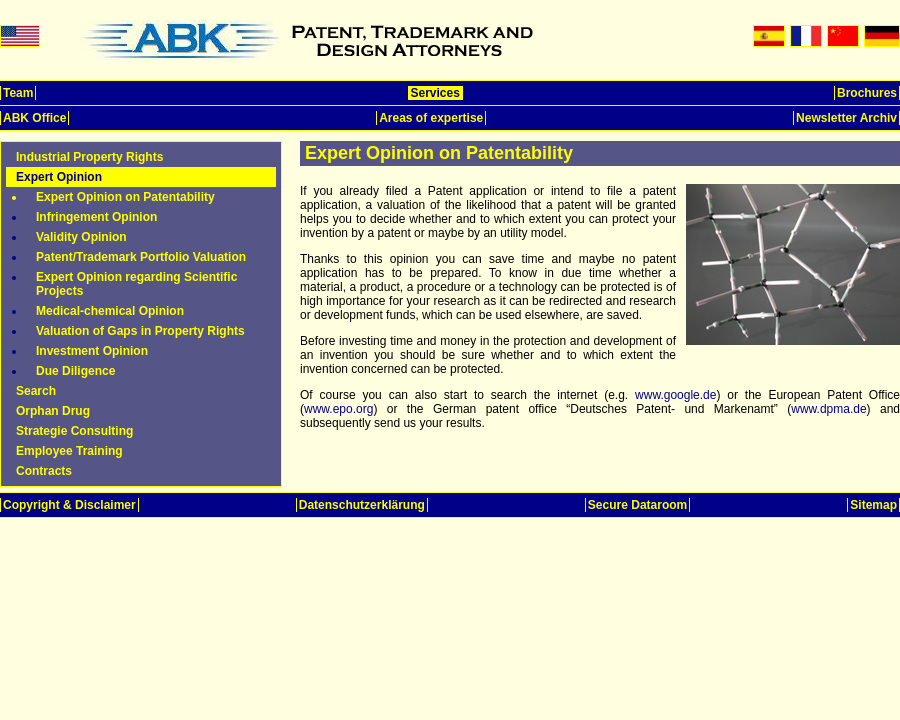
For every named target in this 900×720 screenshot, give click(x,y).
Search (36, 391)
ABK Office (34, 118)
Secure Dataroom (637, 505)
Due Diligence (75, 371)
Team (18, 93)
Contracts (44, 471)
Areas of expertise (431, 118)
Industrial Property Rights (89, 157)
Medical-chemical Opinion (110, 311)
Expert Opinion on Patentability (125, 197)
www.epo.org (338, 409)
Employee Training (69, 451)
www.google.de (675, 395)
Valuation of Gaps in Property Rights (140, 331)
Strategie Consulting (74, 431)
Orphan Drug (53, 411)
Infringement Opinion (96, 217)
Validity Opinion (81, 237)
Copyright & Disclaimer (69, 505)
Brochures (867, 93)
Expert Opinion (59, 177)
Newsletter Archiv (846, 118)
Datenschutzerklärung (362, 505)
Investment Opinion (92, 351)
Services (435, 93)
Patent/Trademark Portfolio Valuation (141, 257)
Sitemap (873, 505)
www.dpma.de (828, 409)
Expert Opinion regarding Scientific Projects (136, 284)
